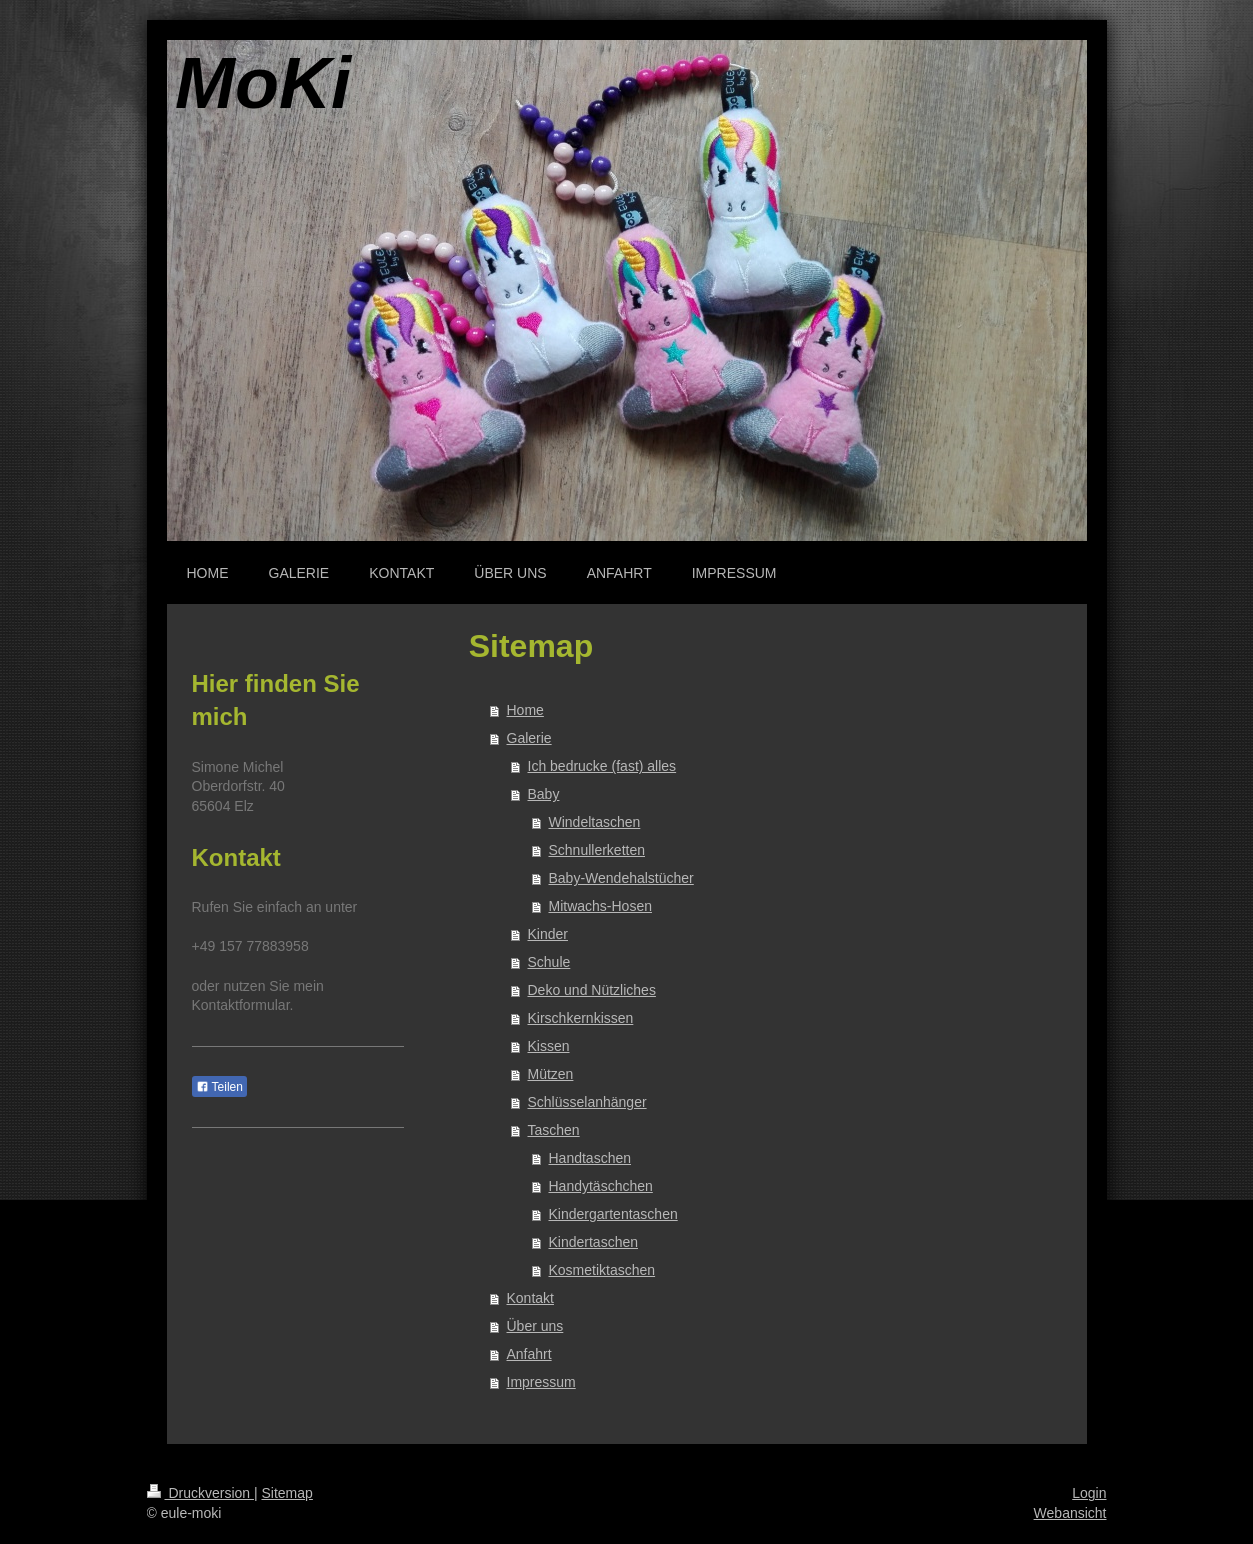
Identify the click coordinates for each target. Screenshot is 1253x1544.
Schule (549, 962)
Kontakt (530, 1298)
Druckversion (200, 1493)
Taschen (554, 1130)
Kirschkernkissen (581, 1018)
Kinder (548, 934)
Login (1089, 1493)
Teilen (219, 1087)
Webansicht (1070, 1513)
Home (525, 710)
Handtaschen (590, 1158)
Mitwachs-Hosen (600, 906)
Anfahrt (529, 1354)
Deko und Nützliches (592, 990)
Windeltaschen (595, 822)
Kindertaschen (594, 1242)
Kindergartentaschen (613, 1214)
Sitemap (287, 1493)
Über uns (535, 1326)
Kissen (549, 1046)
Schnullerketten (597, 850)
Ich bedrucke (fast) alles (602, 766)
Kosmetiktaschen (602, 1270)
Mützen (551, 1074)
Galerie (529, 738)
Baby (544, 794)
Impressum (541, 1382)
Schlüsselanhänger (587, 1102)
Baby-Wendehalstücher (621, 878)
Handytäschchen (601, 1186)
